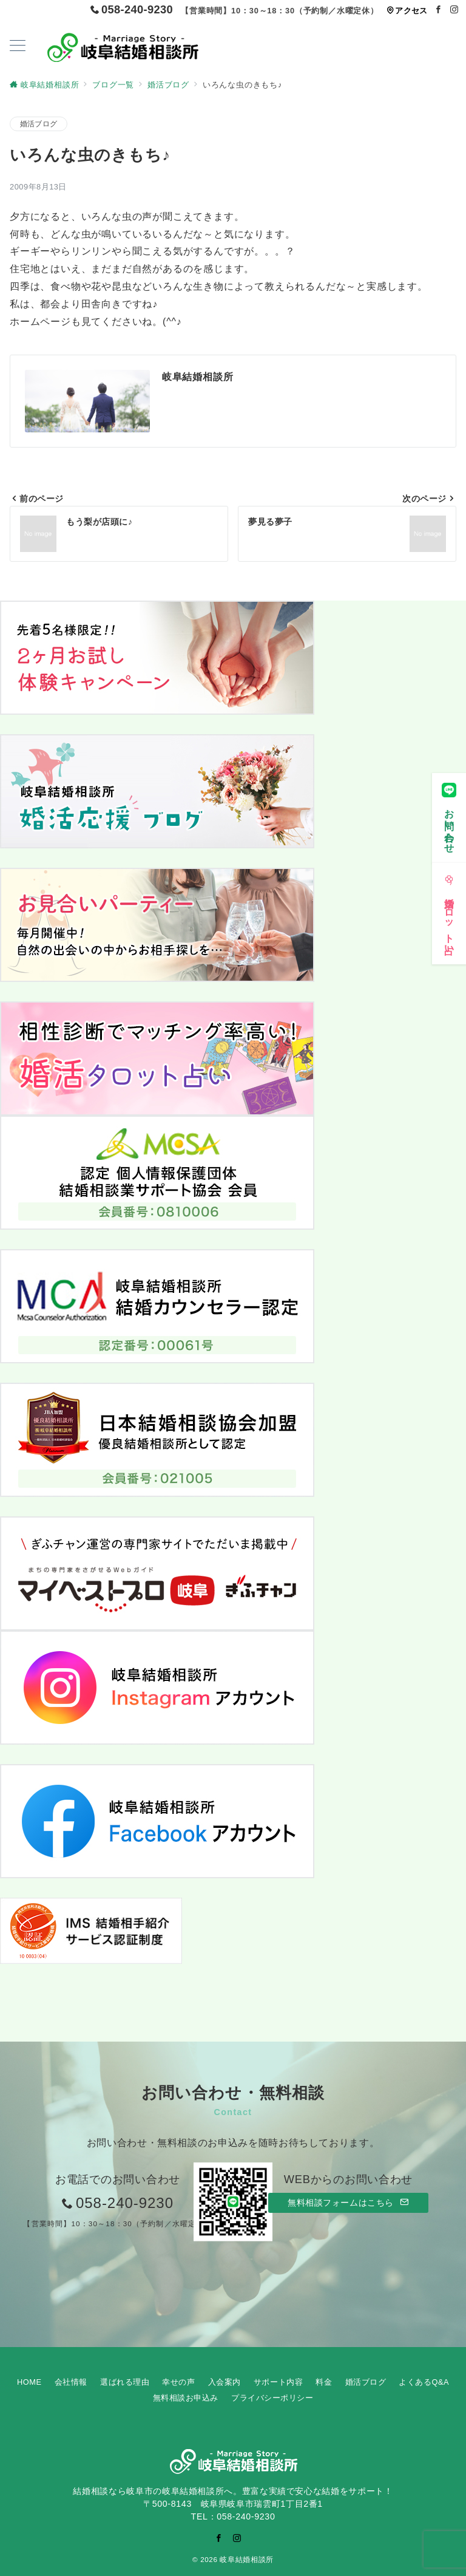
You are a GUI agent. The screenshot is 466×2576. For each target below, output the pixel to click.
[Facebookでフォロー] (438, 10)
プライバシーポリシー (272, 2397)
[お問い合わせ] (449, 809)
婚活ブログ (38, 124)
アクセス (407, 10)
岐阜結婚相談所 (246, 2559)
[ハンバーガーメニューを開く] (17, 46)
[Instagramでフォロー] (454, 10)
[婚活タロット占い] (449, 905)
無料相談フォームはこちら (348, 2202)
